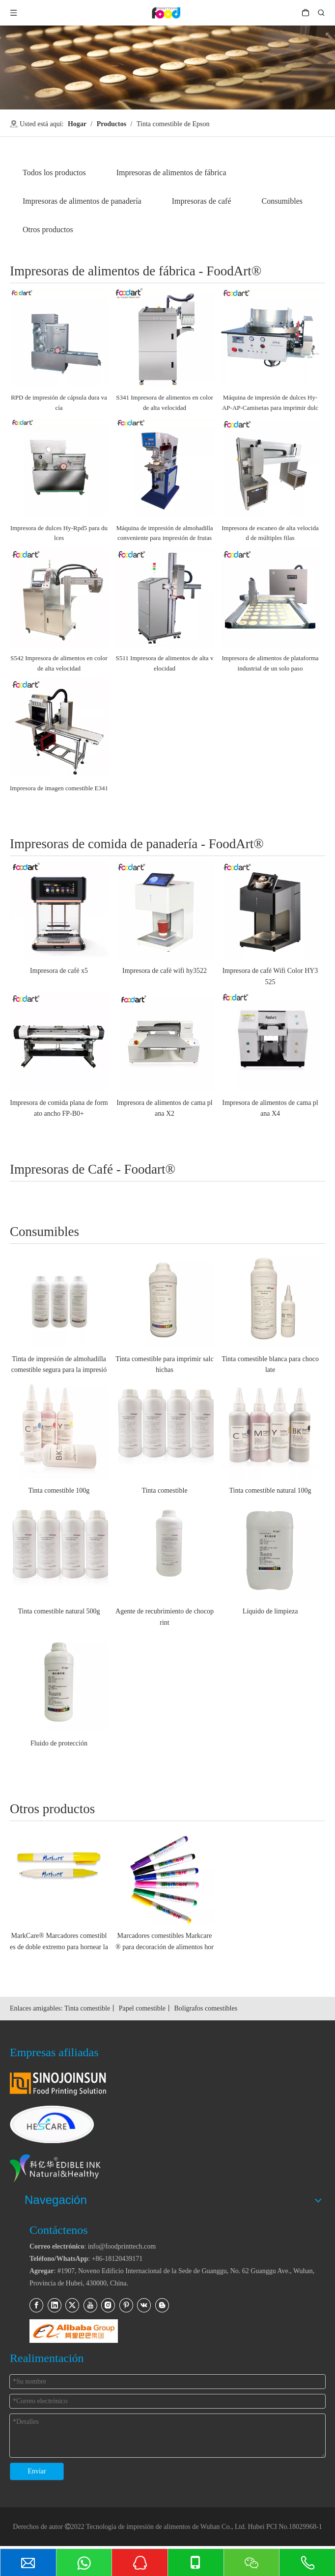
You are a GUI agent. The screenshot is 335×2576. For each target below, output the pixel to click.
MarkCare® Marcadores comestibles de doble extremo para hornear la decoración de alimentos (59, 1942)
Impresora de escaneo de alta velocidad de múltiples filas (270, 533)
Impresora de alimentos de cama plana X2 (164, 1108)
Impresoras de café (201, 201)
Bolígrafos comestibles (205, 2008)
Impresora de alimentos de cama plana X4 (270, 1108)
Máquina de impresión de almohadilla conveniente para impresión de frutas (164, 533)
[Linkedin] (54, 2305)
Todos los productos (54, 172)
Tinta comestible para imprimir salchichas (164, 1364)
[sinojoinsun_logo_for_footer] (58, 2083)
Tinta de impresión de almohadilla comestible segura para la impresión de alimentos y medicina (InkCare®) (59, 1365)
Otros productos (48, 229)
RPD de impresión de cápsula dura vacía (59, 402)
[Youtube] (90, 2305)
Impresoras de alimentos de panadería (82, 201)
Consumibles (282, 201)
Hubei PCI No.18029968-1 (285, 2526)
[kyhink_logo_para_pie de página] (72, 2169)
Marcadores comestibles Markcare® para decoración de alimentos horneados (164, 1942)
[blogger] (162, 2305)
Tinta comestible (164, 1490)
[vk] (144, 2305)
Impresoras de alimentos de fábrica (171, 172)
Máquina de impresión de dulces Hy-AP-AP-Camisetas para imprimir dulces (270, 403)
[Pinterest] (126, 2305)
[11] (73, 2331)
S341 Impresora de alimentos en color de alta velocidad (164, 402)
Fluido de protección (58, 1743)
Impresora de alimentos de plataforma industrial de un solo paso (270, 663)
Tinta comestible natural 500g (59, 1611)
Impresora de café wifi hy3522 (164, 970)
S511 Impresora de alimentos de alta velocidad (165, 663)
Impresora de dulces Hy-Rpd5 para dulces (59, 533)
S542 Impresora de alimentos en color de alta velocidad (58, 663)
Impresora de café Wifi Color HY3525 (270, 976)
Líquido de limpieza (270, 1611)
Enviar (37, 2471)
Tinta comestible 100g (59, 1490)
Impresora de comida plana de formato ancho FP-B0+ (59, 1108)
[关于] (167, 67)
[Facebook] (36, 2305)
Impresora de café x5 (59, 970)
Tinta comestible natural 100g (270, 1490)
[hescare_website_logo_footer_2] (52, 2124)
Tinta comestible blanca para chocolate (270, 1364)
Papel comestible (142, 2008)
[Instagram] (108, 2305)
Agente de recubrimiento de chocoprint (164, 1617)
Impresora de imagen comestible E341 (59, 788)
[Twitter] (72, 2305)
